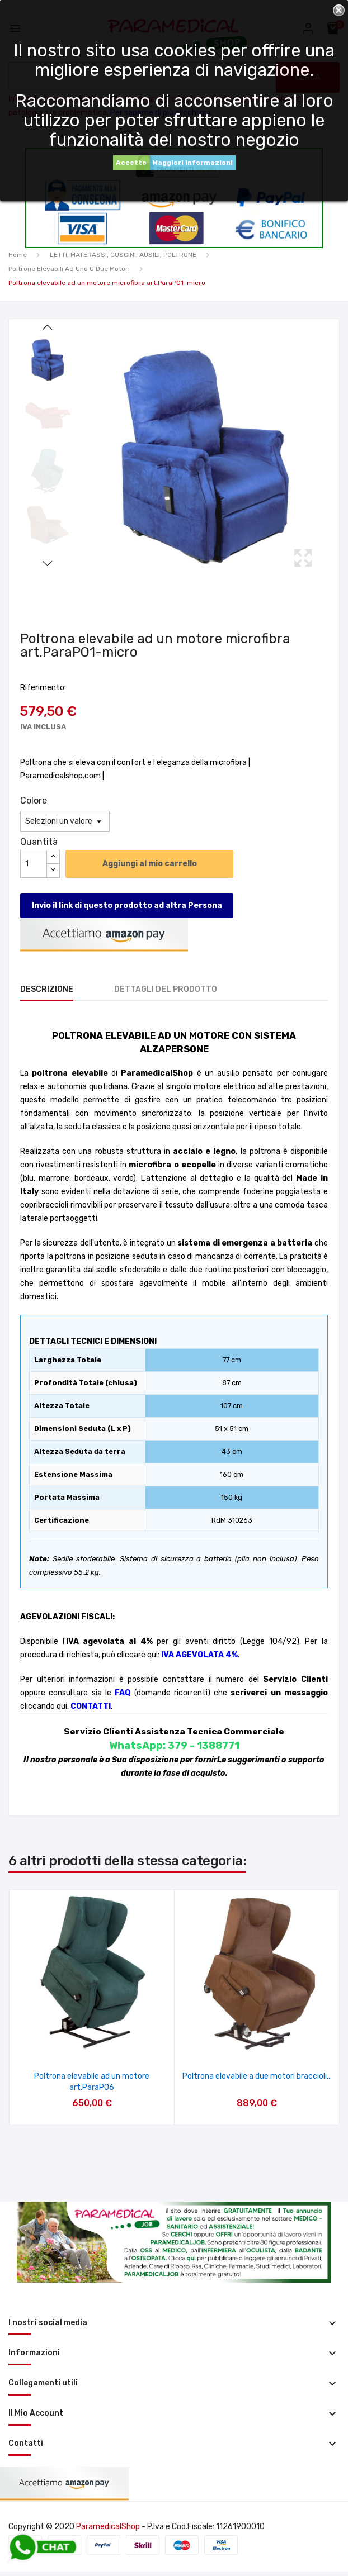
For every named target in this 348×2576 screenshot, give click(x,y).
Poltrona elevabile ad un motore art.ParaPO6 (91, 2081)
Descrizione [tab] (46, 989)
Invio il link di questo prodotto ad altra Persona (127, 905)
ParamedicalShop (108, 2526)
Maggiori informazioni (192, 163)
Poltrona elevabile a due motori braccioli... (257, 2076)
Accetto (131, 163)
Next (47, 563)
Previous (47, 327)
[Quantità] (33, 864)
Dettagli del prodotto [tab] (165, 989)
